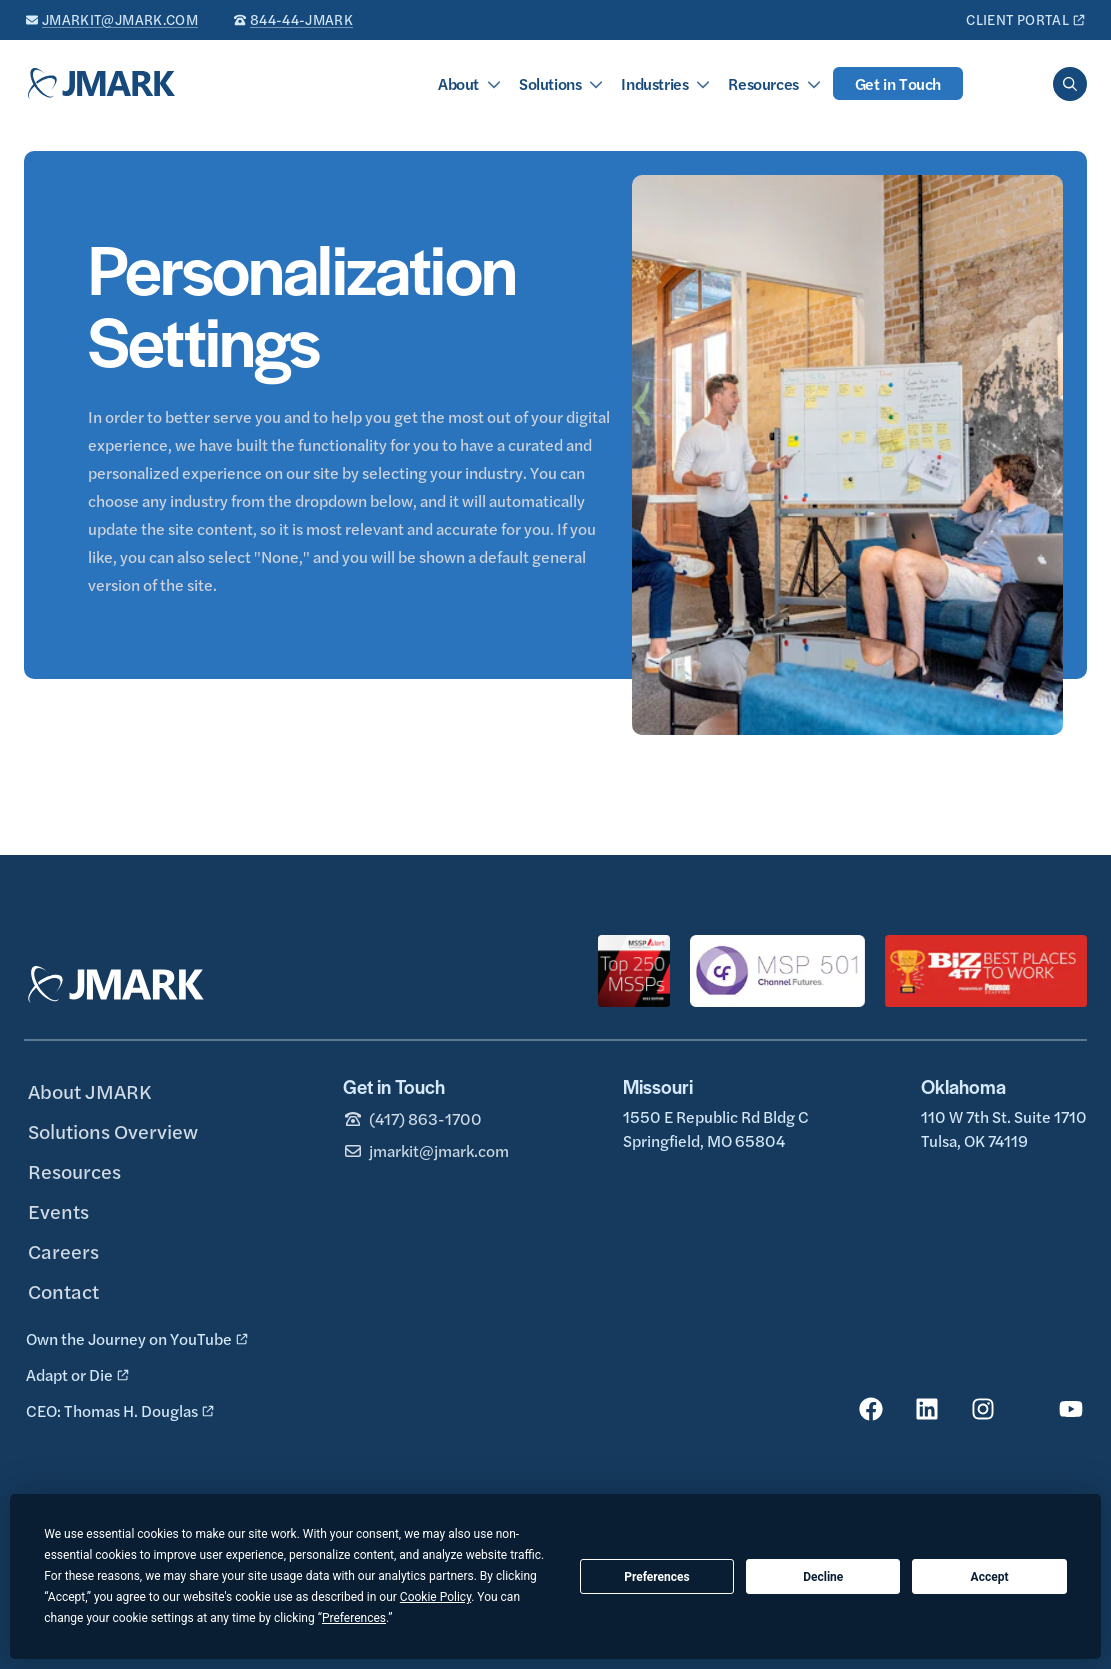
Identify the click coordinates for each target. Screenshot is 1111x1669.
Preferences (657, 1577)
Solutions (550, 83)
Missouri (658, 1086)
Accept (990, 1577)
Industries (654, 83)
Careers (63, 1250)
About (458, 83)
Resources (763, 83)
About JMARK (89, 1090)
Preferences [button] (354, 1618)
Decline (823, 1577)
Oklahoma (963, 1086)
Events (58, 1210)
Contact (63, 1290)
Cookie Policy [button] (435, 1597)
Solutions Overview (113, 1130)
